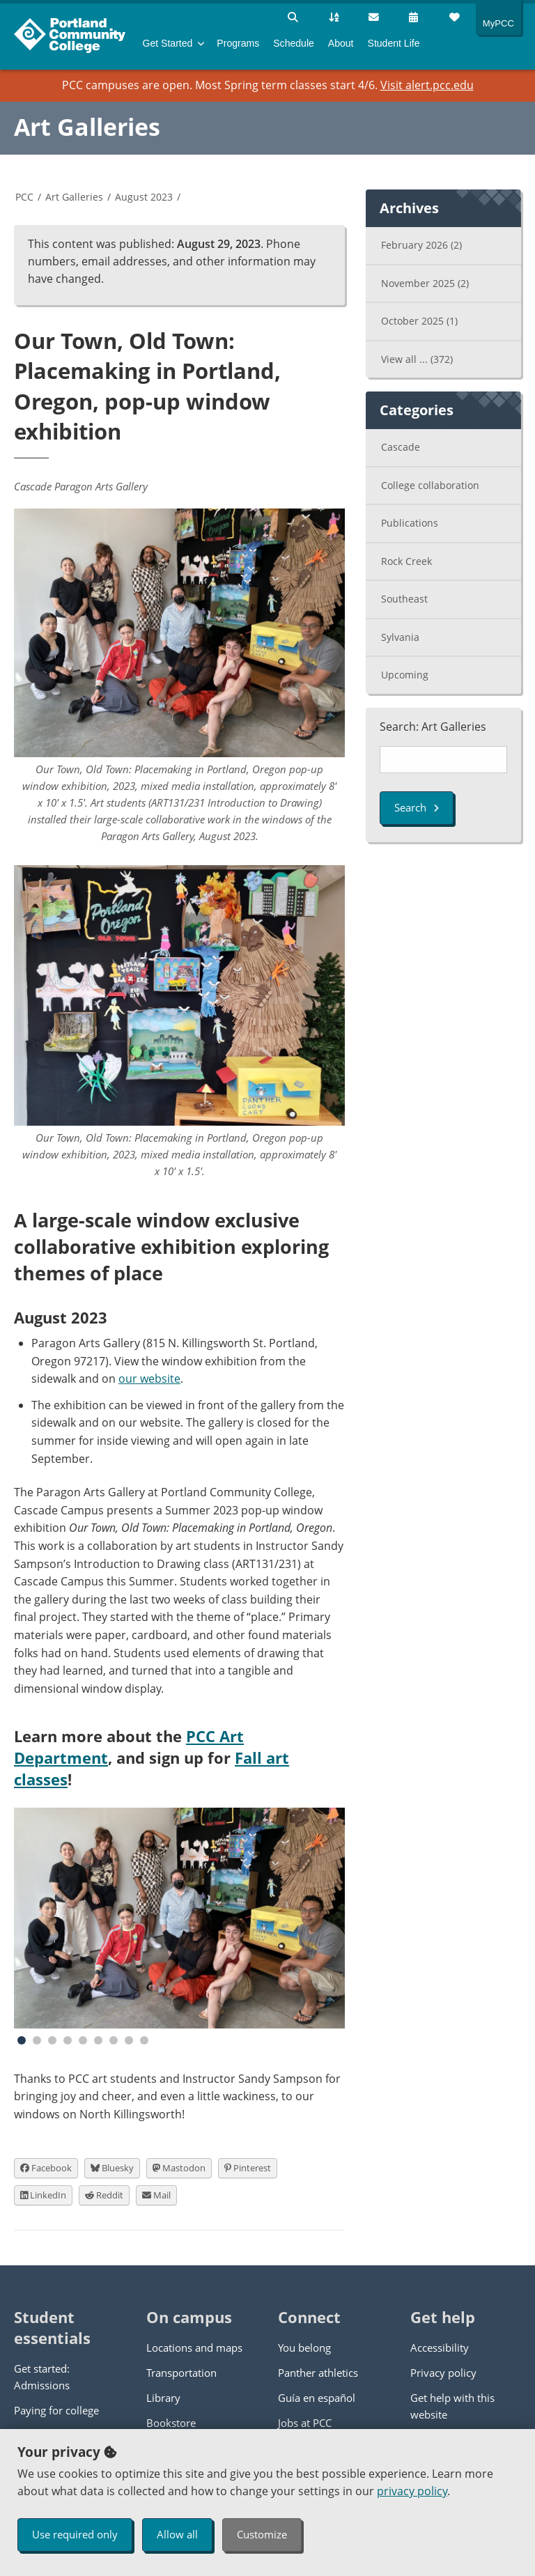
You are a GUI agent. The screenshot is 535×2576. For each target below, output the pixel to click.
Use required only (75, 2534)
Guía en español (316, 2398)
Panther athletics (318, 2373)
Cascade (400, 446)
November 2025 (425, 283)
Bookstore (171, 2423)
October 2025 (419, 320)
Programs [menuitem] (238, 43)
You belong (304, 2347)
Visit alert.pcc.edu (427, 85)
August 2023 (144, 196)
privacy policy (412, 2491)
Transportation (181, 2373)
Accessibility (439, 2347)
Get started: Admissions (42, 2376)
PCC (24, 196)
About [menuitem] (341, 43)
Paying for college (56, 2410)
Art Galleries (87, 127)
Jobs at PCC (305, 2423)
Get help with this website (452, 2406)
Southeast (404, 598)
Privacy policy (443, 2373)
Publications (409, 522)
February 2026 (421, 244)
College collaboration (430, 485)
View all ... (417, 359)
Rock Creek (406, 561)
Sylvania (400, 637)
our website (149, 1378)
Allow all (177, 2534)
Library (163, 2398)
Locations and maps (194, 2347)
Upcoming (404, 674)
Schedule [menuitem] (293, 43)
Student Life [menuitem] (394, 43)
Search (416, 807)
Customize (262, 2534)
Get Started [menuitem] (168, 43)
